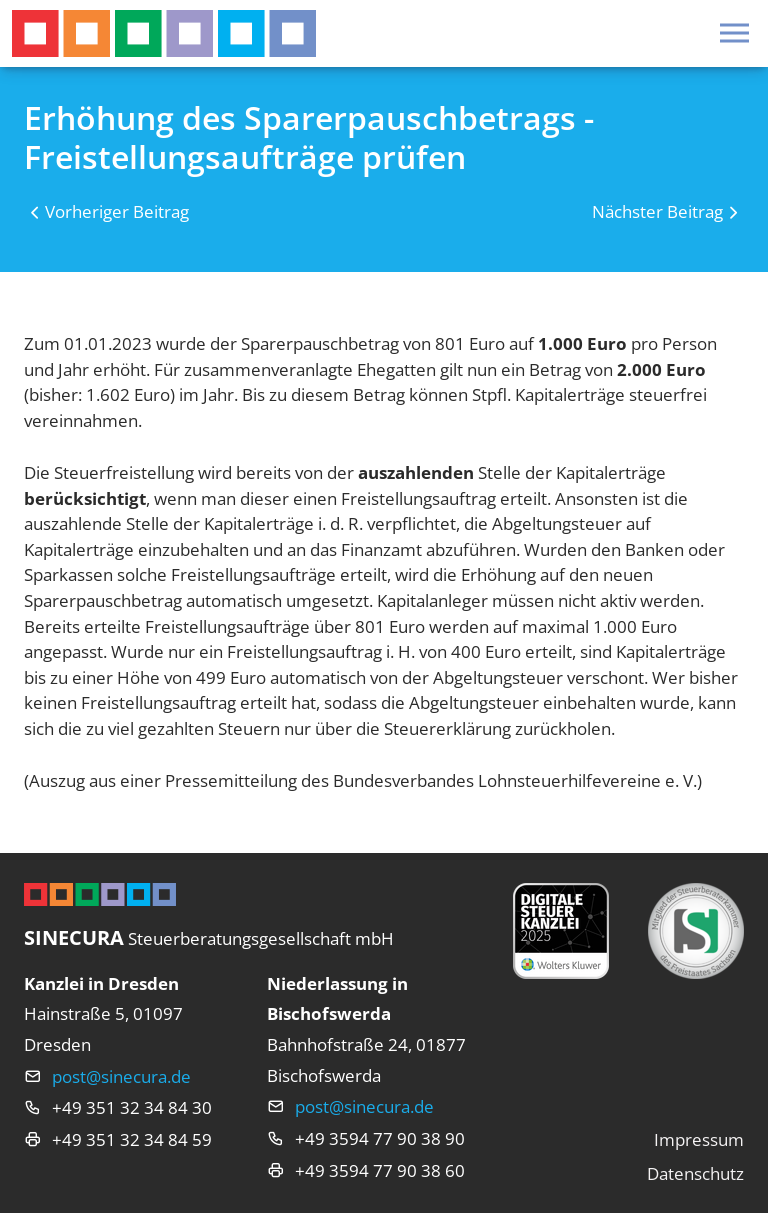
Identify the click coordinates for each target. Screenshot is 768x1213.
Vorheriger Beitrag (117, 211)
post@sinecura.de (121, 1076)
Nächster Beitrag (657, 211)
